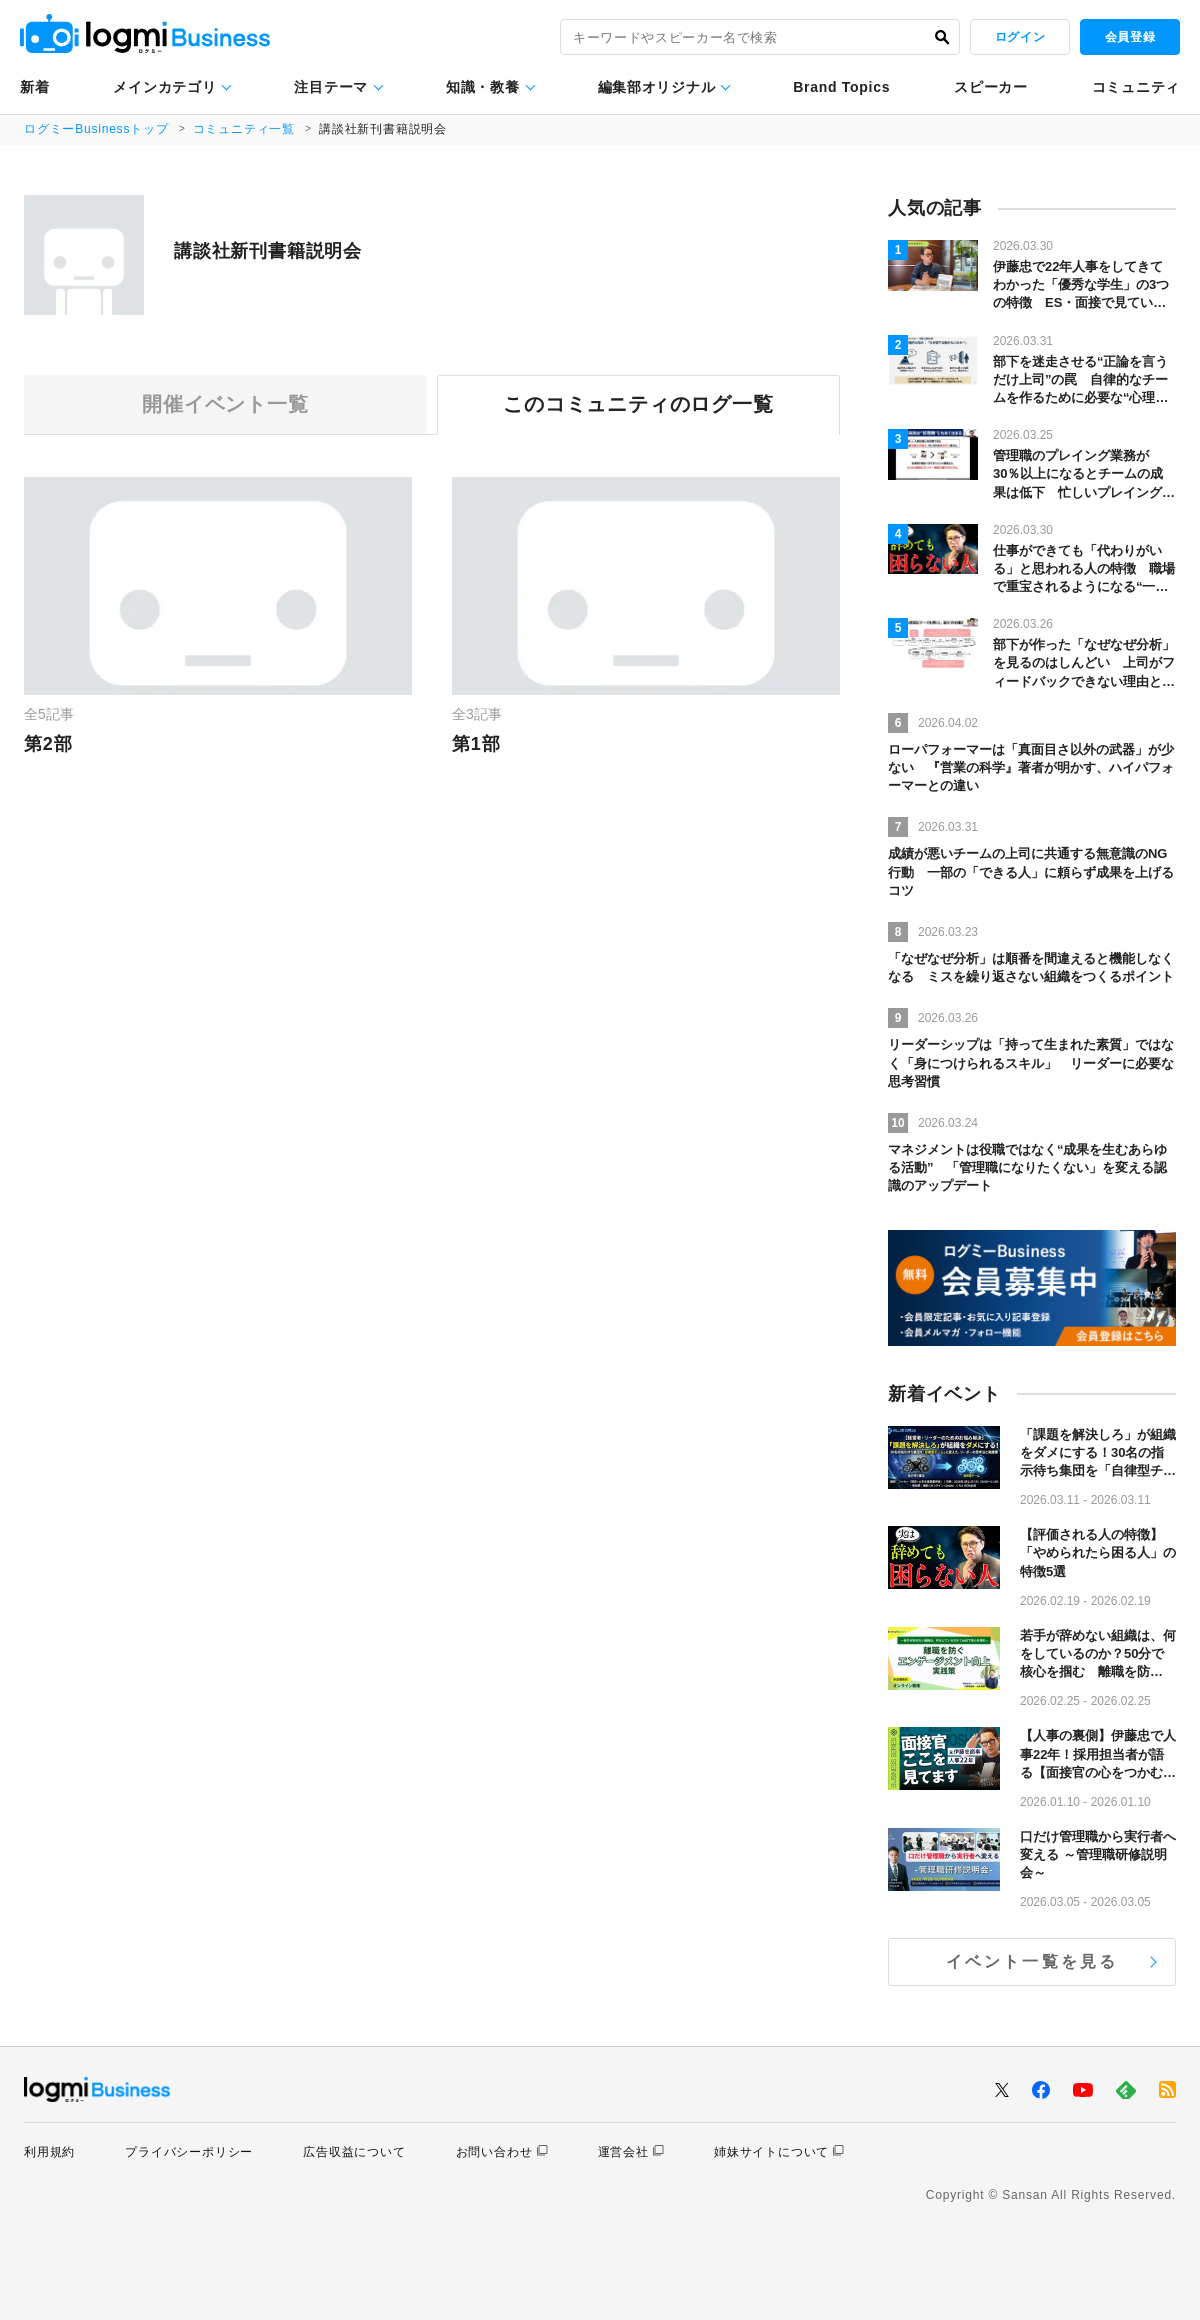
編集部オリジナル (657, 87)
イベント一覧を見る (1032, 1961)
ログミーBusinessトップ (96, 129)
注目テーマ (331, 87)
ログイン (1020, 37)
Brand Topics (841, 87)
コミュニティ (1136, 87)
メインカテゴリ (164, 87)
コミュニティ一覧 (244, 129)
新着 (34, 87)
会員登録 (1130, 37)
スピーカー (991, 87)
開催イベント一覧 (225, 405)
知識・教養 (483, 87)
